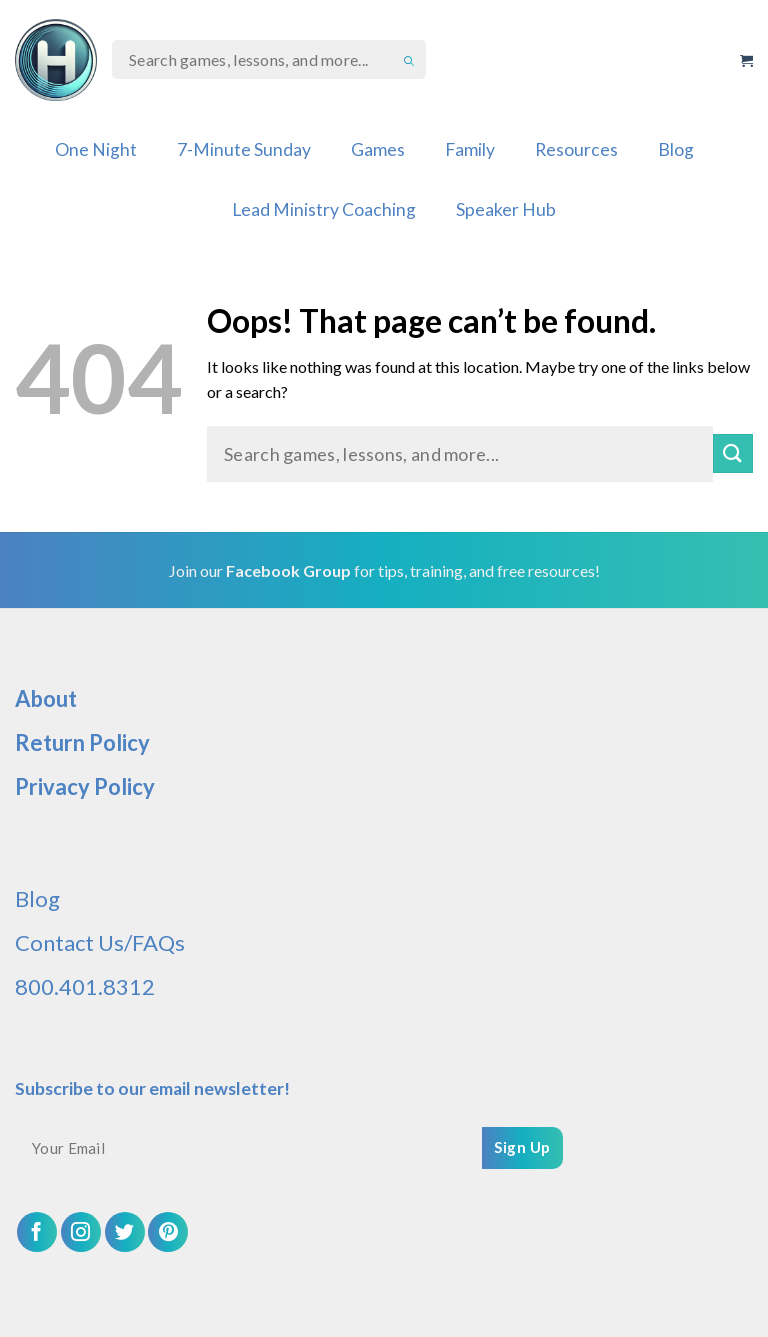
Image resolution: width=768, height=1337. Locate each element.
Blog (676, 149)
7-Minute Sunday (244, 149)
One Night (96, 149)
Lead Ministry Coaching (324, 209)
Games (378, 149)
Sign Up (522, 1147)
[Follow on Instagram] (81, 1232)
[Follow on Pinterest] (168, 1232)
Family (470, 149)
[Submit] (733, 453)
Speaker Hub (506, 209)
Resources (576, 149)
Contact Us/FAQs (100, 942)
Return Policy (82, 742)
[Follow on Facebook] (37, 1232)
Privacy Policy (85, 786)
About (46, 698)
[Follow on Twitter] (125, 1232)
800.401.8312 (85, 986)
